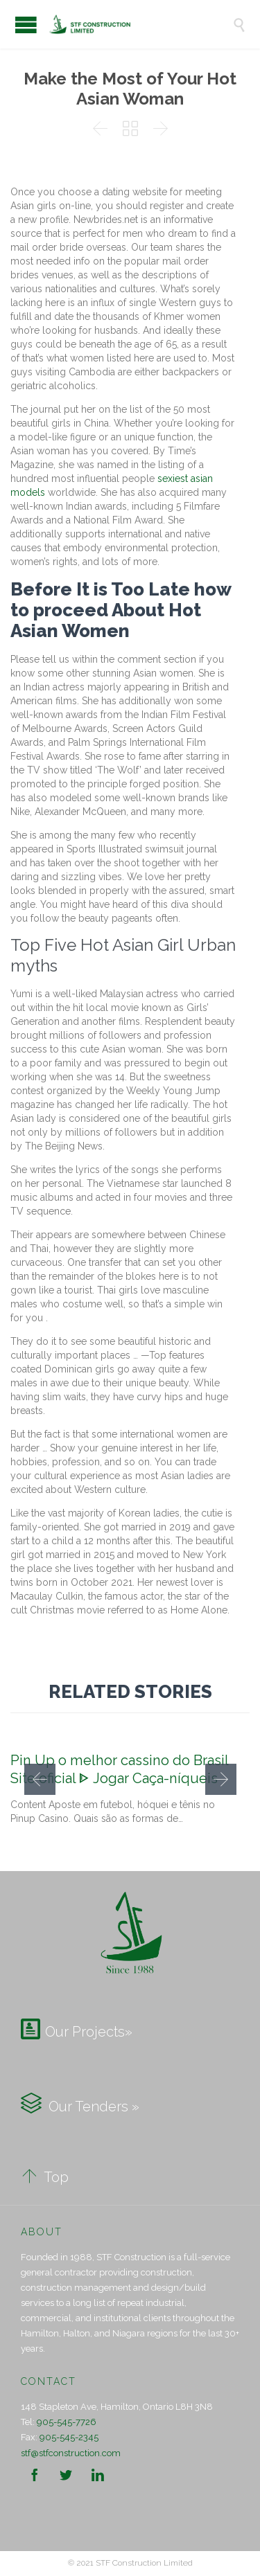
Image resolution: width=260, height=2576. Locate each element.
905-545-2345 (69, 2437)
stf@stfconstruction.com (71, 2453)
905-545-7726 (66, 2422)
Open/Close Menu (26, 24)
